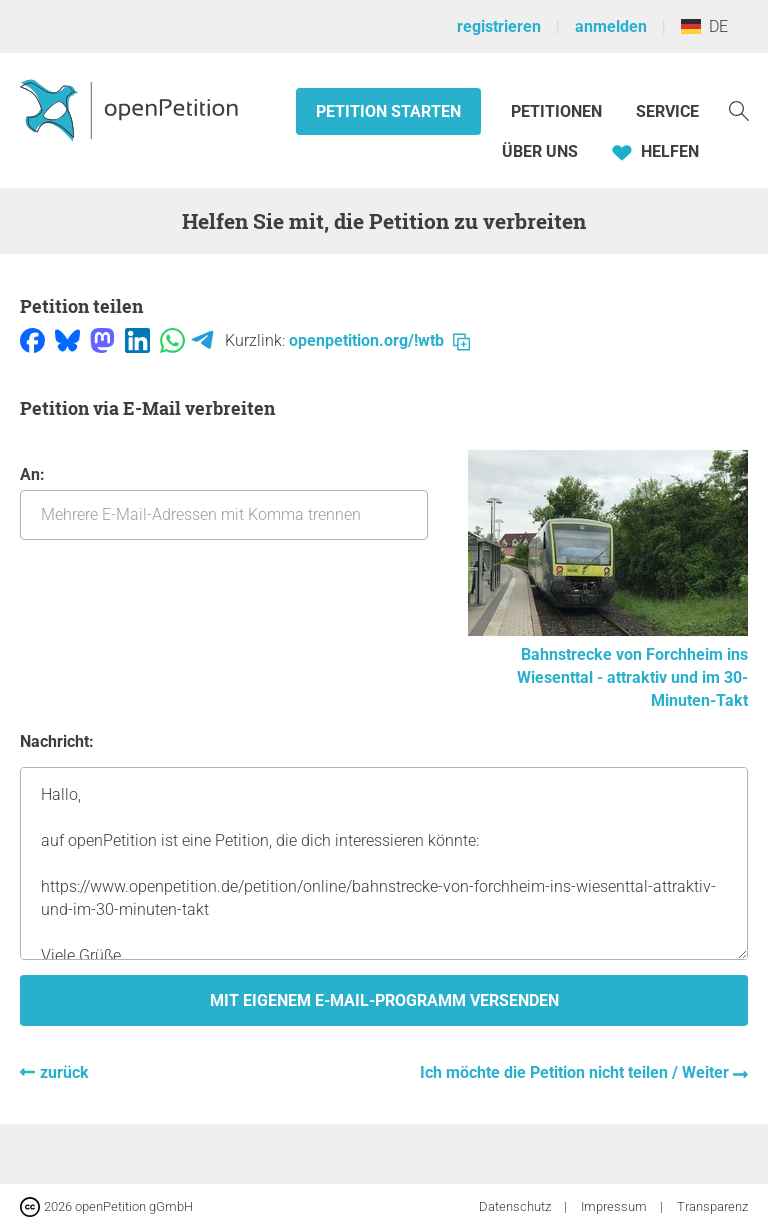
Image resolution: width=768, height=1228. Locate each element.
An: (224, 502)
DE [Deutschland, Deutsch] (704, 26)
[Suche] (739, 109)
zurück (64, 1072)
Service (667, 111)
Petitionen (558, 111)
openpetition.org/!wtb (379, 340)
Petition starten (388, 111)
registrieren (499, 26)
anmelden (611, 26)
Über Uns (540, 151)
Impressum (615, 1206)
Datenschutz (516, 1206)
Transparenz (712, 1206)
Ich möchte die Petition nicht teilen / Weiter (576, 1072)
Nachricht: (57, 741)
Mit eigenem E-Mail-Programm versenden (384, 1000)
